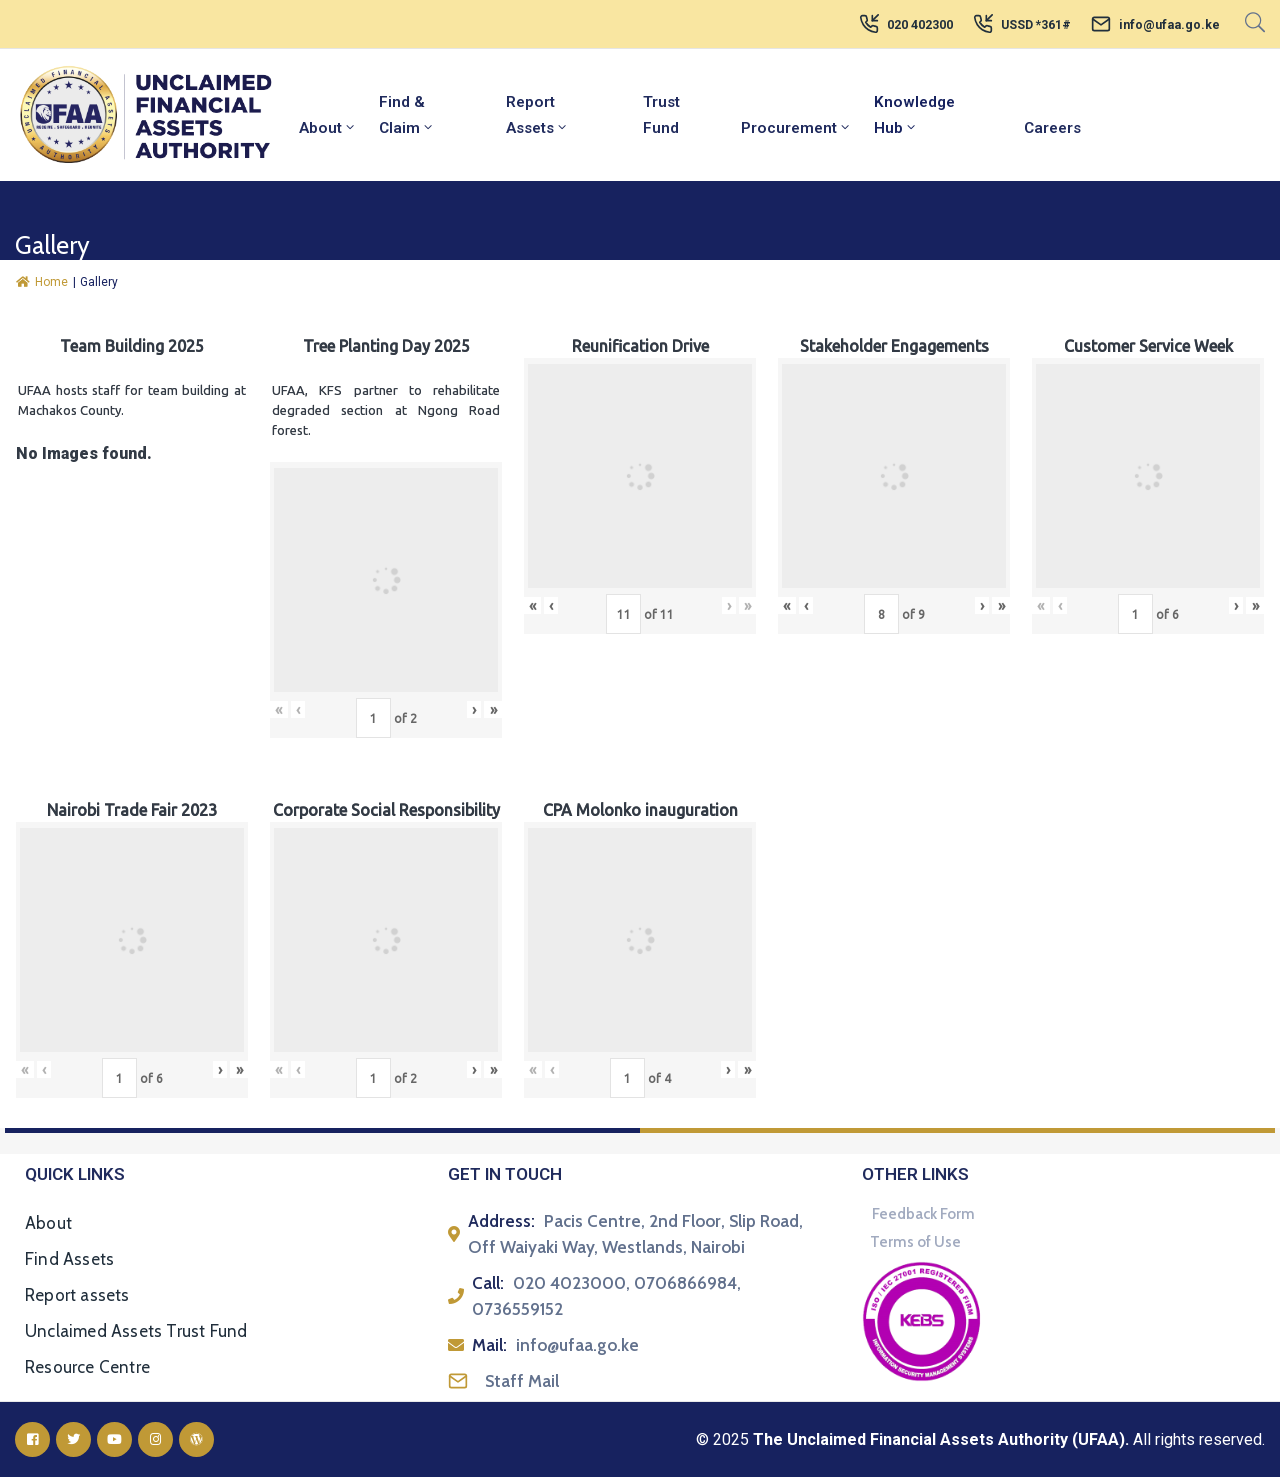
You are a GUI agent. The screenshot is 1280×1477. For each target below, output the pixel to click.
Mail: (489, 1345)
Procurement (796, 128)
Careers (1052, 128)
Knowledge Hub (914, 115)
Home (42, 282)
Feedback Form (923, 1214)
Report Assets (537, 115)
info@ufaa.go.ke (1169, 25)
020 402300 (920, 25)
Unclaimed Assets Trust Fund (136, 1331)
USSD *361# (1036, 25)
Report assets (77, 1295)
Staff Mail (522, 1381)
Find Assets (69, 1259)
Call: (488, 1283)
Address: (501, 1221)
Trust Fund (661, 115)
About (328, 128)
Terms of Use (915, 1242)
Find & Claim (407, 115)
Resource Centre (87, 1367)
